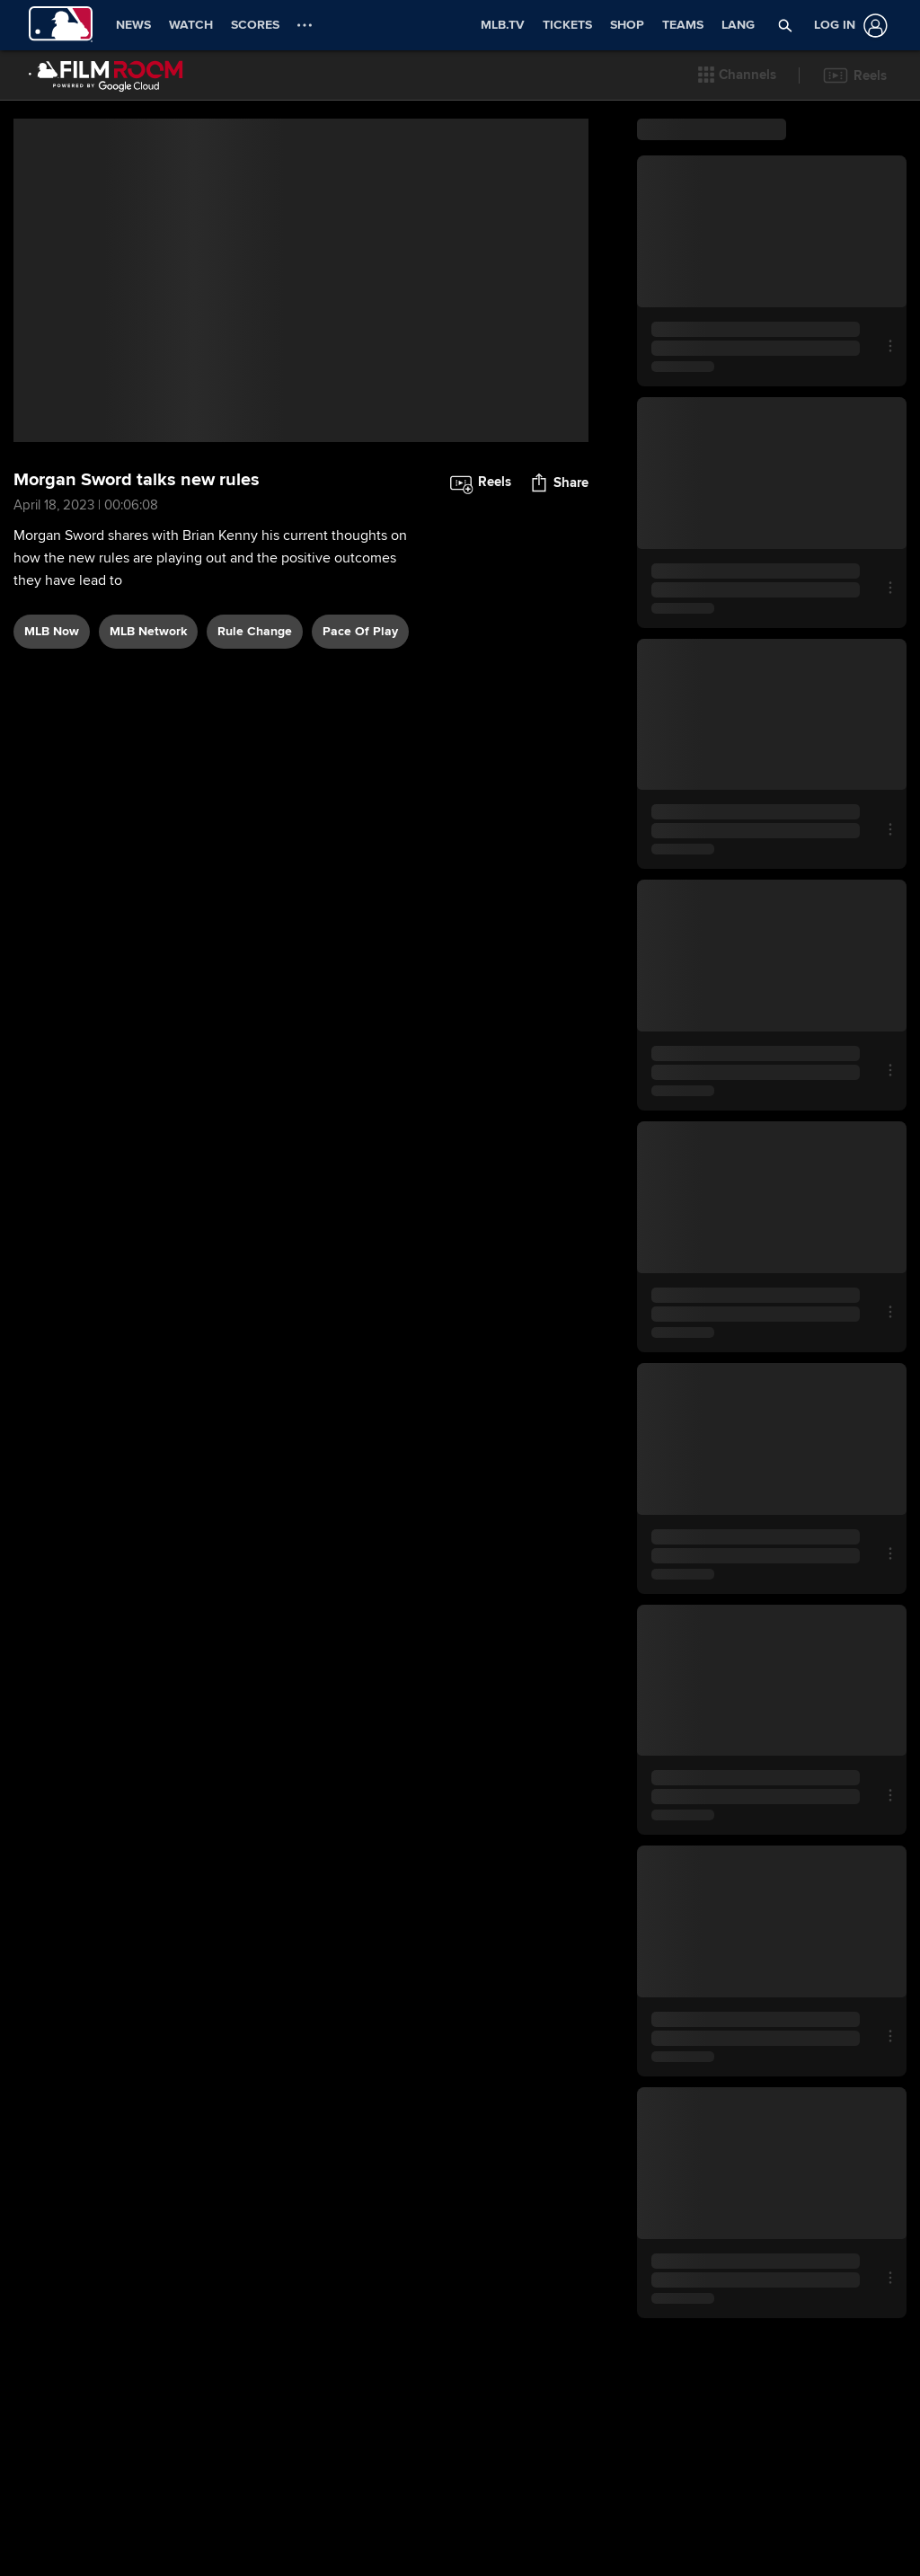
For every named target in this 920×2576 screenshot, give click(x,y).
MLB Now (51, 631)
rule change (254, 631)
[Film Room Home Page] (106, 75)
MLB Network (148, 631)
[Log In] (847, 25)
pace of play (360, 631)
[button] (737, 75)
